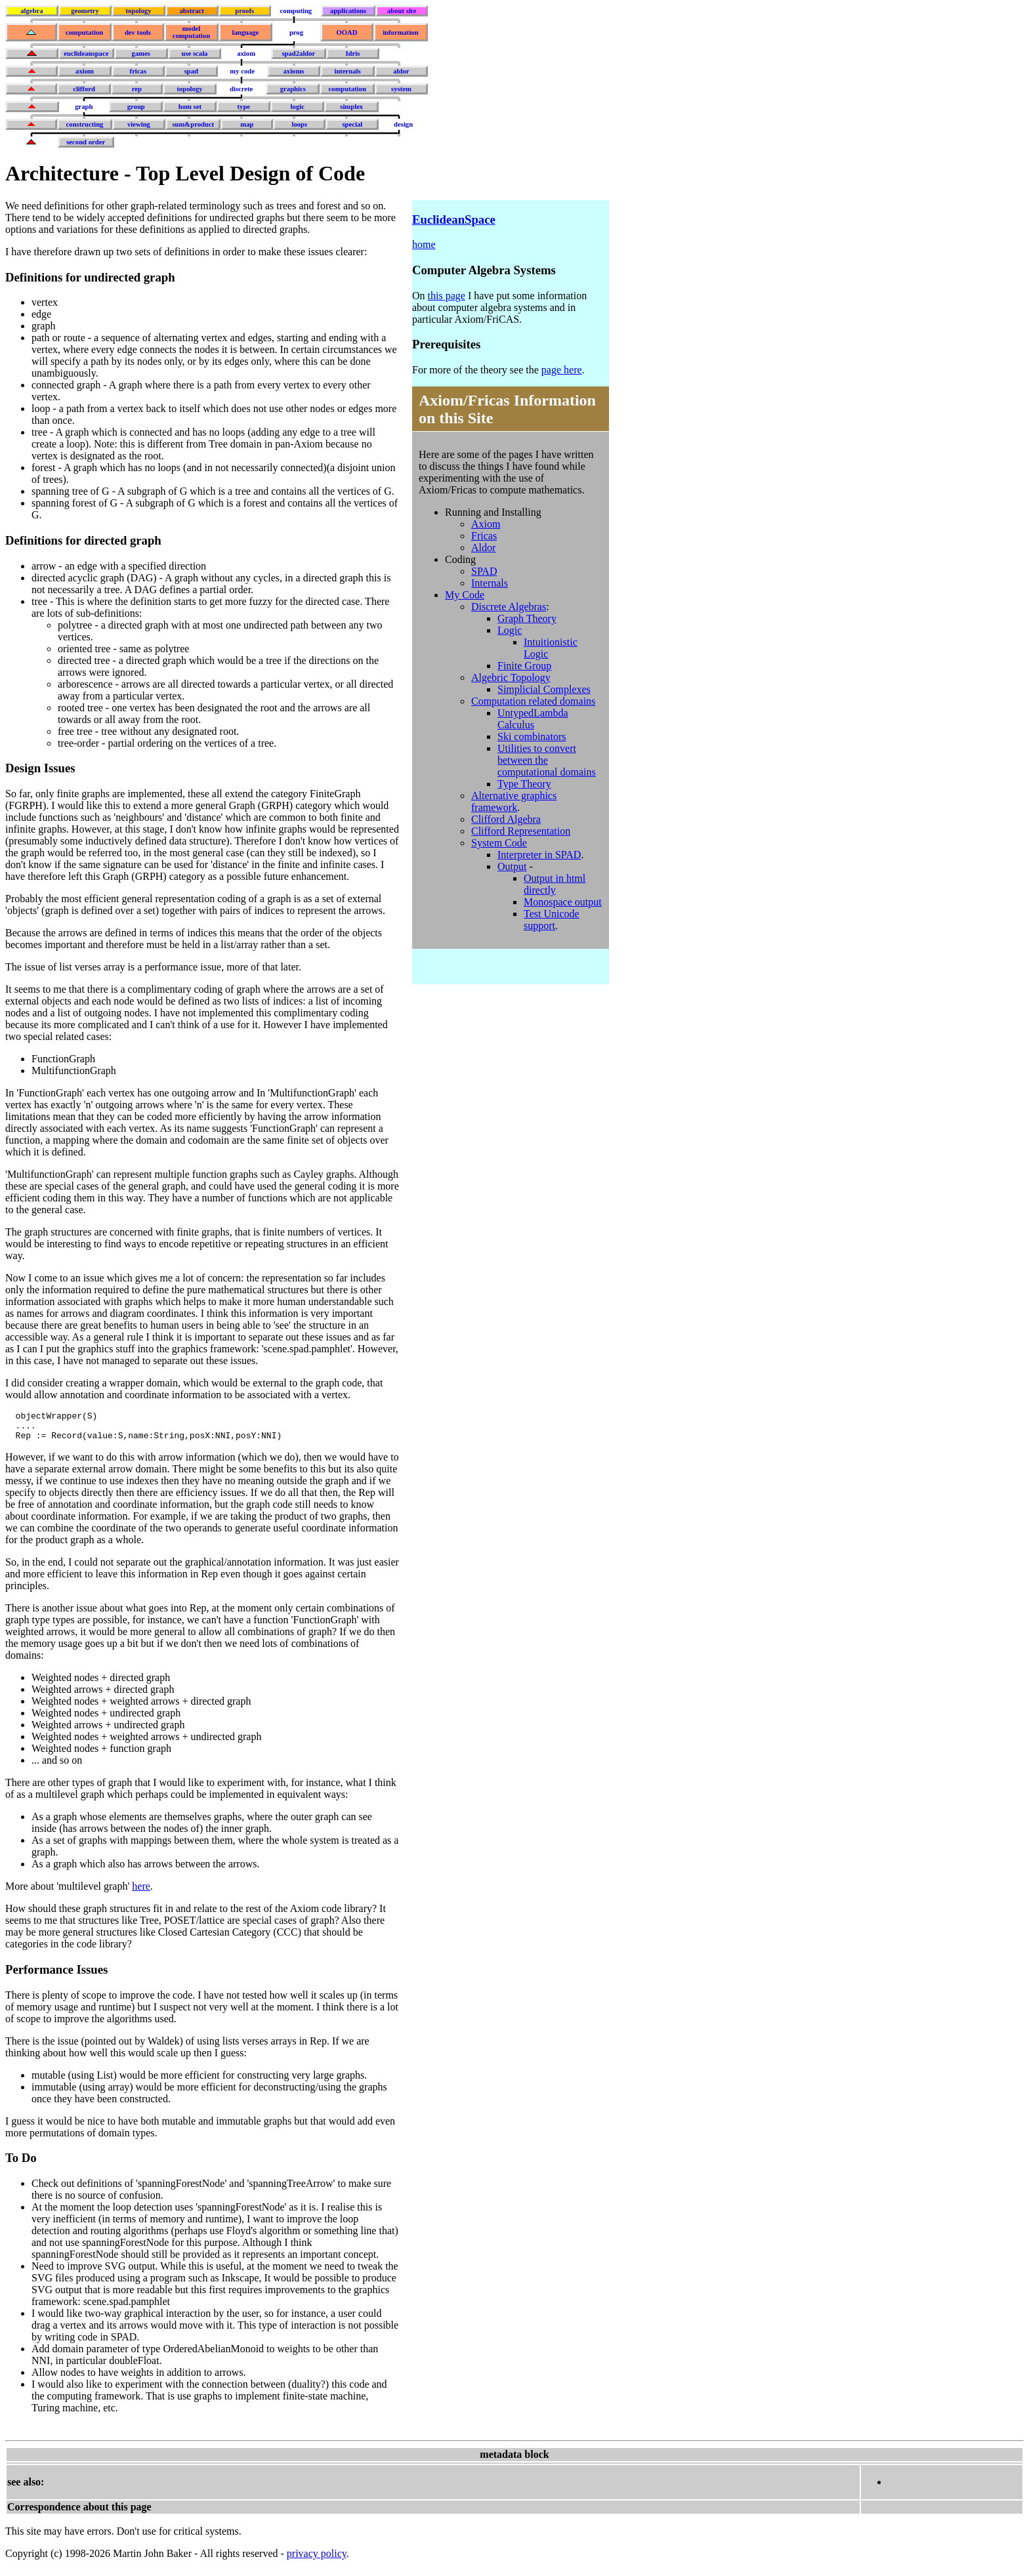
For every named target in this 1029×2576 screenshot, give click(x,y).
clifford (84, 89)
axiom (246, 53)
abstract (191, 10)
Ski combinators (531, 736)
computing (296, 10)
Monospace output (563, 901)
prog (296, 32)
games (141, 53)
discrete (241, 89)
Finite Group (524, 665)
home (424, 244)
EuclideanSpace (453, 219)
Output (511, 866)
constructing (85, 124)
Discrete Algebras (508, 606)
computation (84, 32)
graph (84, 106)
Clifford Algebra (506, 819)
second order (85, 142)
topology (138, 10)
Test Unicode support (551, 919)
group (136, 106)
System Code (499, 842)
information (400, 32)
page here (561, 369)
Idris (352, 53)
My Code (464, 594)
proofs (244, 10)
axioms (293, 71)
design (403, 124)
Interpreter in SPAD (539, 854)
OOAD (346, 32)
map (246, 124)
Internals (489, 583)
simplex (351, 106)
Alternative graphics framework (513, 801)
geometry (85, 10)
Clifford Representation (520, 831)
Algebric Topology (511, 677)
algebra (31, 10)
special (352, 124)
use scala (194, 53)
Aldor (483, 547)
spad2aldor (298, 53)
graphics (293, 89)
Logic (509, 630)
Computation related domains (533, 701)
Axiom (485, 524)
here (141, 1892)
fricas (138, 71)
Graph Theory (526, 618)
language (245, 32)
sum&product (193, 124)
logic (297, 106)
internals (347, 71)
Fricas (484, 535)
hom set (189, 106)
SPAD (484, 571)
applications (348, 10)
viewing (138, 124)
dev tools (138, 32)
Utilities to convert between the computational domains (546, 760)
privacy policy (316, 2559)
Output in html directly (554, 884)
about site (401, 10)
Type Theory (524, 783)
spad (191, 71)
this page (446, 295)
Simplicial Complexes (544, 689)
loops (299, 124)
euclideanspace (86, 53)
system (401, 89)
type (244, 106)
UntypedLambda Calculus (532, 718)
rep (137, 89)
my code (242, 71)
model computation (191, 32)
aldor (401, 71)
